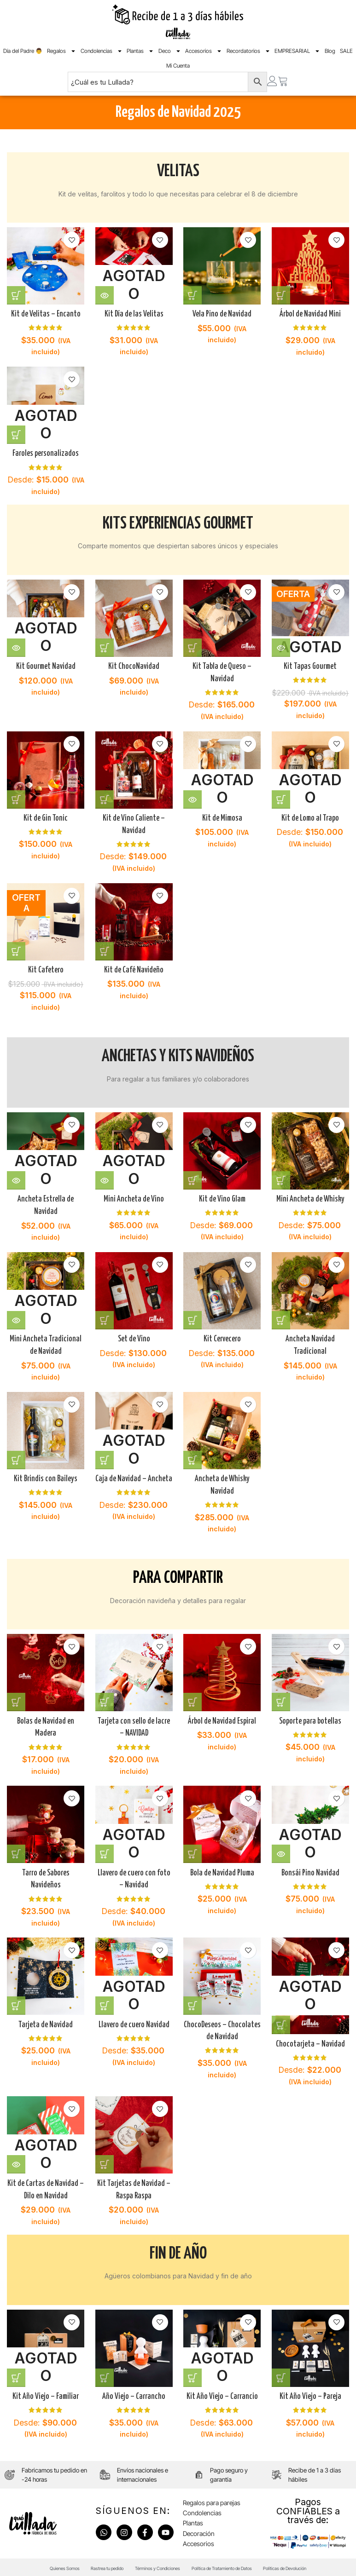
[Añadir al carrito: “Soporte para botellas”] (283, 1697)
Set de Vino (133, 1335)
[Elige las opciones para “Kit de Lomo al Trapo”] (283, 796)
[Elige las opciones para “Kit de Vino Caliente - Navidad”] (105, 796)
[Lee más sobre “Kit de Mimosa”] (194, 796)
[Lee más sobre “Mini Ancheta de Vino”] (105, 1176)
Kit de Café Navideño (133, 968)
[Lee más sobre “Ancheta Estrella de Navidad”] (16, 1176)
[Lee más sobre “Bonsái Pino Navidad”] (283, 1849)
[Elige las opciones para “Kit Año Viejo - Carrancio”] (194, 2372)
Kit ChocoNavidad (133, 663)
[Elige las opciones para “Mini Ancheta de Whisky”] (283, 1176)
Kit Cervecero (222, 1335)
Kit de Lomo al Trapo (311, 815)
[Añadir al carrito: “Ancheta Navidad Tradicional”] (283, 1316)
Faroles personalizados (45, 452)
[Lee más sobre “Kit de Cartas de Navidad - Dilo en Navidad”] (16, 2161)
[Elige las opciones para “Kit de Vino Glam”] (194, 1176)
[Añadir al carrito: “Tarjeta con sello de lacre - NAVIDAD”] (105, 1697)
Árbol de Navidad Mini (311, 312)
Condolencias (102, 51)
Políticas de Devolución (315, 2564)
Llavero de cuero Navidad (133, 2021)
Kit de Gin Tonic (45, 815)
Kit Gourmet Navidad (44, 663)
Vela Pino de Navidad (222, 312)
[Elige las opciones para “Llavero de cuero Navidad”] (105, 2002)
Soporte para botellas (311, 1716)
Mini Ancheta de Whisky (311, 1195)
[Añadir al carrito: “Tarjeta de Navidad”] (16, 2002)
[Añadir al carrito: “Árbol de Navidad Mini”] (283, 293)
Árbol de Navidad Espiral (222, 1716)
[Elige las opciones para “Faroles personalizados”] (16, 433)
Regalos (61, 51)
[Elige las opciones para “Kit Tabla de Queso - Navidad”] (194, 644)
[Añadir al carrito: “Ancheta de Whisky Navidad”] (194, 1457)
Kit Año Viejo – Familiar (44, 2391)
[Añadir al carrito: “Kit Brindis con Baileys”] (16, 1457)
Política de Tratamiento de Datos (234, 2564)
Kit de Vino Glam (222, 1195)
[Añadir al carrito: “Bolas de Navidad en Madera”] (16, 1697)
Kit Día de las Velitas (133, 312)
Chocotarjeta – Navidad (311, 2040)
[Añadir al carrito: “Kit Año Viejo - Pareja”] (283, 2372)
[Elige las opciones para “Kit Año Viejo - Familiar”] (16, 2372)
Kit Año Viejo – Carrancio (222, 2391)
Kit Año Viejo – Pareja (311, 2391)
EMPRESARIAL (297, 51)
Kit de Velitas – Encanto (45, 312)
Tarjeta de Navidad (45, 2021)
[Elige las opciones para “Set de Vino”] (105, 1316)
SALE (346, 50)
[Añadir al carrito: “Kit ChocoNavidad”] (105, 644)
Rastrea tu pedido (88, 2564)
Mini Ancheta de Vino (133, 1195)
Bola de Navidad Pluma (223, 1868)
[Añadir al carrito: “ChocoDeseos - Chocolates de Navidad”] (194, 2002)
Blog (330, 50)
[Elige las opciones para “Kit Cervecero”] (194, 1316)
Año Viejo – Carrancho (133, 2391)
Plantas (140, 51)
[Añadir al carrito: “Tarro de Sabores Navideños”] (16, 1849)
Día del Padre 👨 (22, 50)
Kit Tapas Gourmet (311, 663)
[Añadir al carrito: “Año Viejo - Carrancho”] (105, 2372)
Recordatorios (248, 51)
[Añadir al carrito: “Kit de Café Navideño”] (105, 949)
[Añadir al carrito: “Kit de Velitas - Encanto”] (16, 293)
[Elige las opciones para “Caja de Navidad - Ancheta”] (105, 1457)
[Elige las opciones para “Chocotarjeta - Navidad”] (283, 2021)
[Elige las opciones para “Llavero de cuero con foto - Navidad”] (105, 1849)
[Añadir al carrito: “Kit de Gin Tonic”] (16, 796)
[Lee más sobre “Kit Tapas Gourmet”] (283, 644)
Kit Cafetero (44, 968)
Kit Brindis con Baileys (44, 1476)
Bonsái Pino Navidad (311, 1868)
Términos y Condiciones (152, 2564)
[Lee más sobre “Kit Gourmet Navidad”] (16, 644)
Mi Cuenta (178, 65)
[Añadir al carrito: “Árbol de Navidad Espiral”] (194, 1697)
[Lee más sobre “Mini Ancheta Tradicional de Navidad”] (16, 1316)
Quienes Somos (32, 2564)
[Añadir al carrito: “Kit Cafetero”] (16, 949)
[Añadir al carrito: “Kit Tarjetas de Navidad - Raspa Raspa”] (105, 2161)
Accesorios (203, 51)
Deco (169, 51)
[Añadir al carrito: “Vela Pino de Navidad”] (194, 293)
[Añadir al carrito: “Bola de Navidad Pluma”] (194, 1849)
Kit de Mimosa (222, 815)
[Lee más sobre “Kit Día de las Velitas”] (105, 293)
